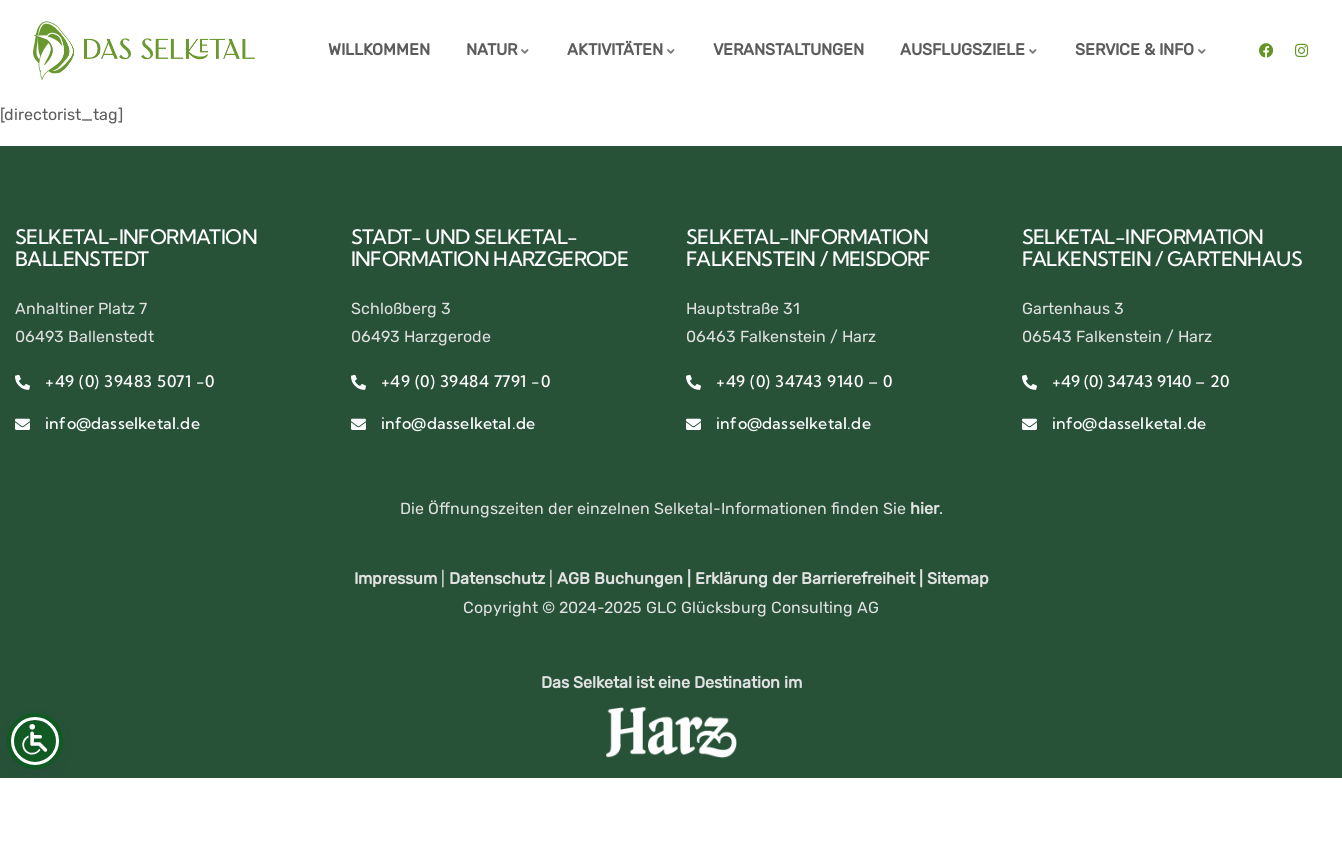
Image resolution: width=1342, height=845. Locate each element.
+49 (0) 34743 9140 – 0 (804, 381)
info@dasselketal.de (122, 423)
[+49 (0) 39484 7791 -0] (358, 382)
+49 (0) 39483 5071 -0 (130, 381)
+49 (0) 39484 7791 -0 (466, 381)
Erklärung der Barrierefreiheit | (811, 578)
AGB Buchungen (620, 578)
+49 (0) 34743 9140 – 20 (1140, 381)
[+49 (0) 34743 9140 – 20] (1029, 382)
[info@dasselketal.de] (22, 424)
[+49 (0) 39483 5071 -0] (22, 382)
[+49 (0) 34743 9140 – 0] (693, 382)
